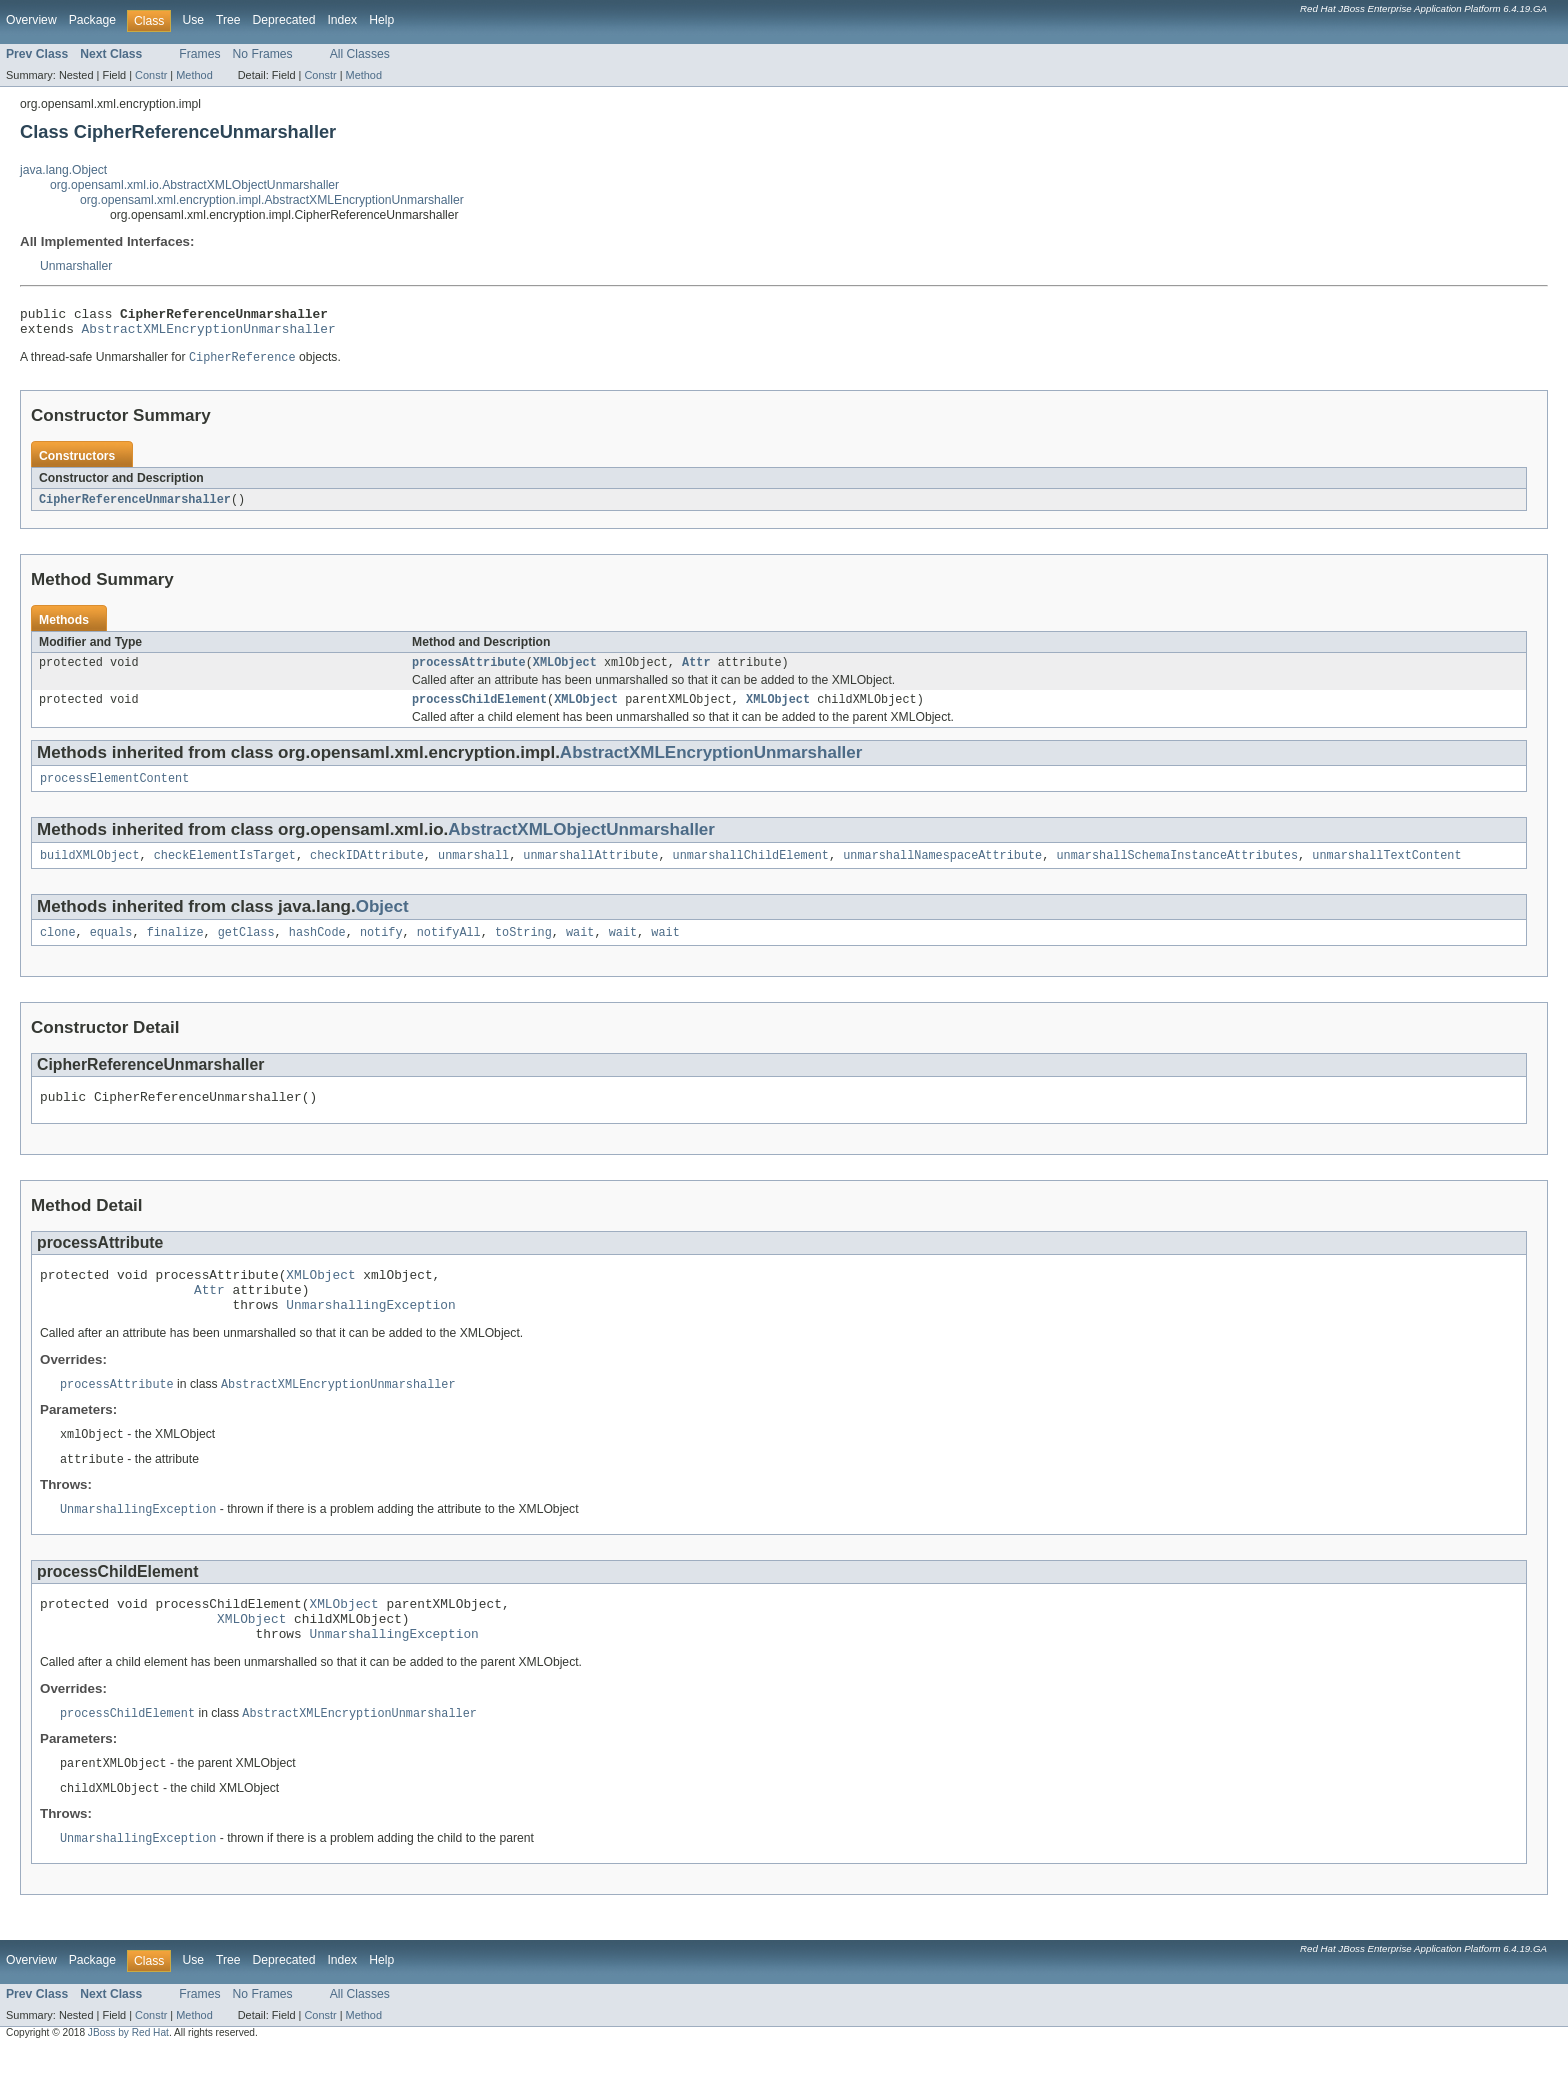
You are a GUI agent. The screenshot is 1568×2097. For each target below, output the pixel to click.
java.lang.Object (63, 170)
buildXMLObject (90, 871)
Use (193, 20)
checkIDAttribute (367, 871)
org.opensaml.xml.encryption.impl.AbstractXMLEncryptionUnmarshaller (272, 200)
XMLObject (565, 672)
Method (194, 75)
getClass (246, 950)
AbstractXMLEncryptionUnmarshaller (209, 334)
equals (111, 950)
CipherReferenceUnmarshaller (135, 507)
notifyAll (449, 950)
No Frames (263, 54)
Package (92, 20)
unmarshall (473, 871)
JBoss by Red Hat (128, 2079)
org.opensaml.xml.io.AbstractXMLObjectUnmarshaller (194, 185)
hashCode (317, 950)
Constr (151, 75)
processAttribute (469, 672)
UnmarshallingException (370, 1334)
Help (381, 20)
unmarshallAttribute (590, 871)
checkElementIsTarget (225, 871)
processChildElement (479, 711)
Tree (228, 20)
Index (342, 20)
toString (523, 950)
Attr (696, 672)
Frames (199, 54)
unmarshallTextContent (1386, 871)
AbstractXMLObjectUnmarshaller (581, 843)
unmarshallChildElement (751, 871)
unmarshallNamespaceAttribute (942, 871)
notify (381, 950)
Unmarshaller (76, 266)
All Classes (360, 54)
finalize (175, 950)
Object (382, 922)
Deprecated (284, 20)
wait (580, 950)
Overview (31, 20)
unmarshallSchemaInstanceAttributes (1177, 871)
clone (58, 950)
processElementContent (114, 792)
